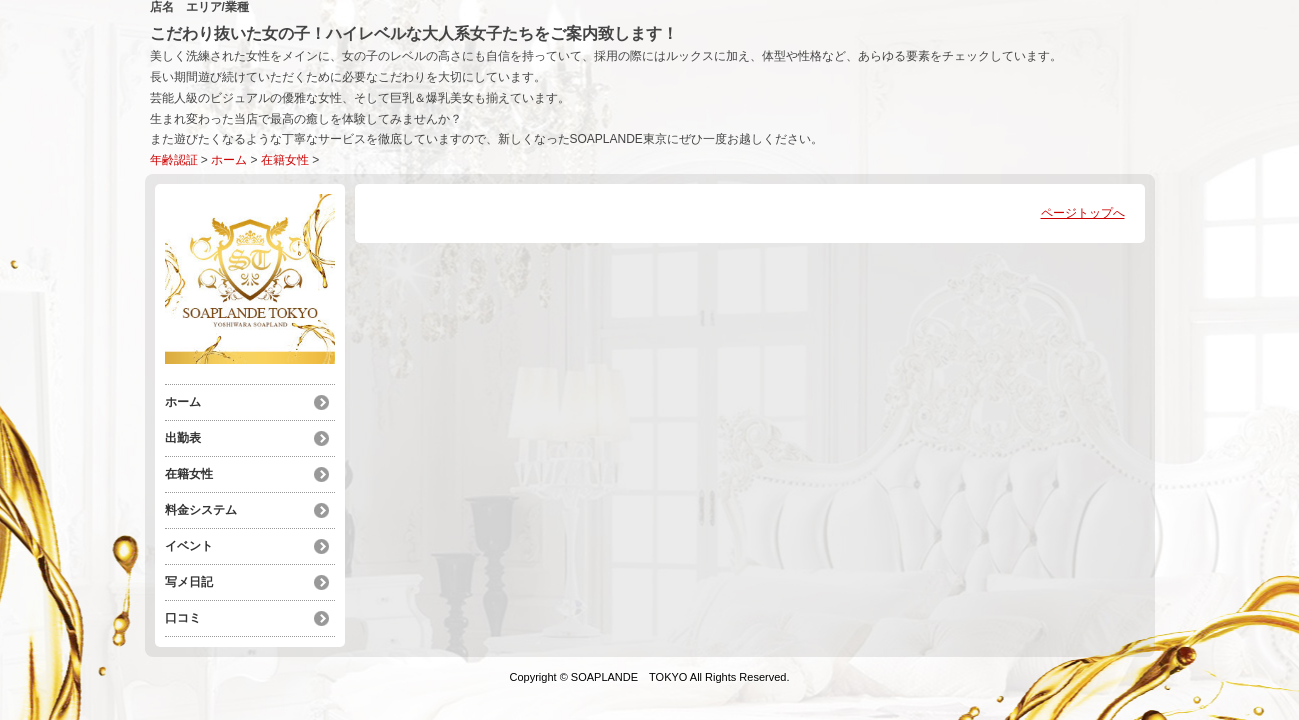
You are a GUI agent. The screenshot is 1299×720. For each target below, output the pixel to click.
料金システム (201, 510)
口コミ (183, 618)
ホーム (229, 160)
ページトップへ (1083, 213)
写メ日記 (189, 582)
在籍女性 (285, 160)
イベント (189, 546)
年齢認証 (174, 160)
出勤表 (183, 438)
